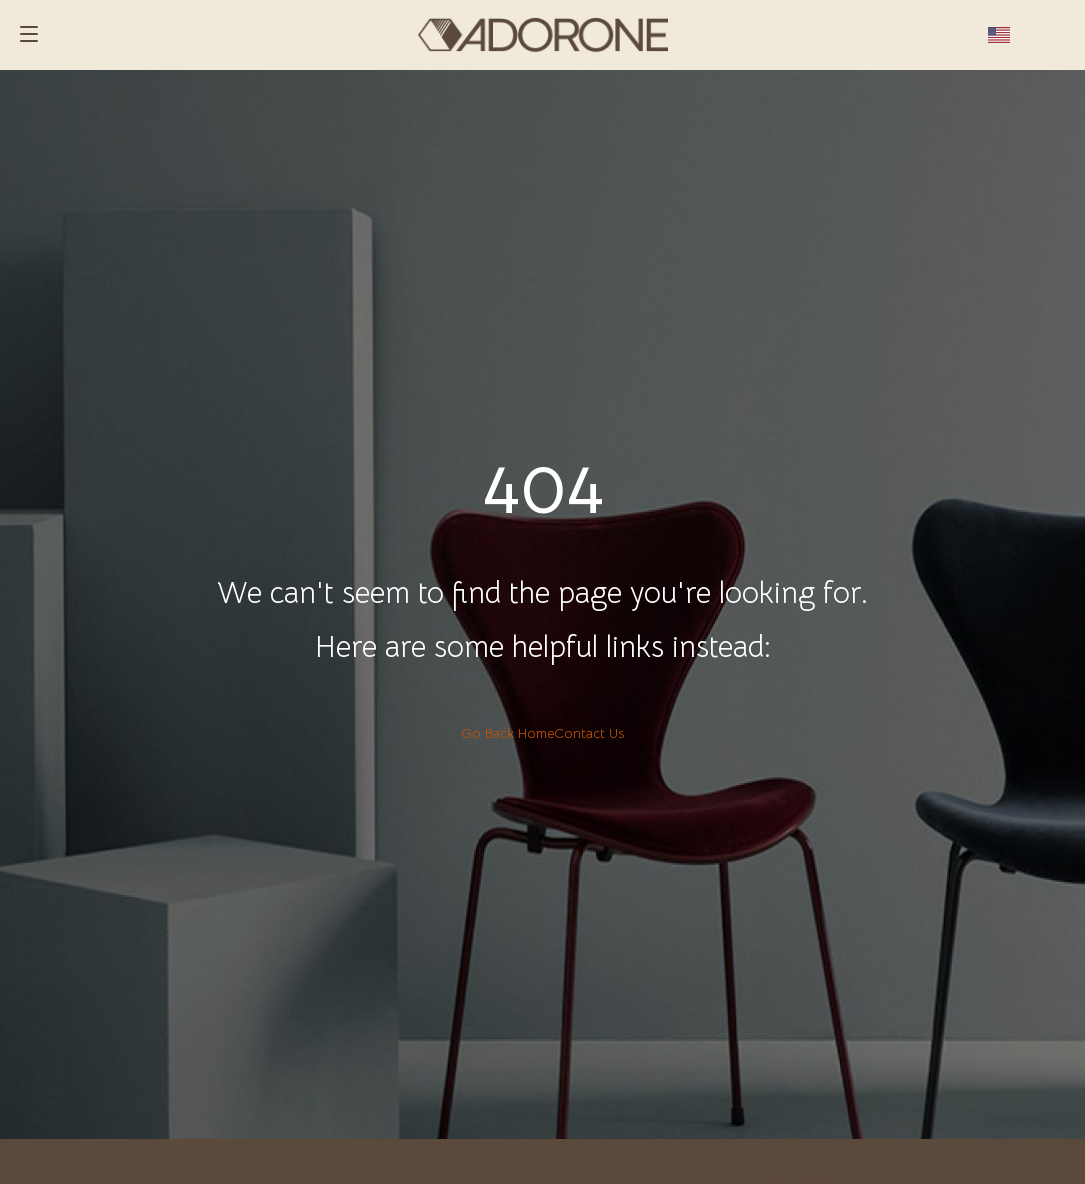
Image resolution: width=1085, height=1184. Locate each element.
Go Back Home (507, 733)
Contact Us (589, 733)
